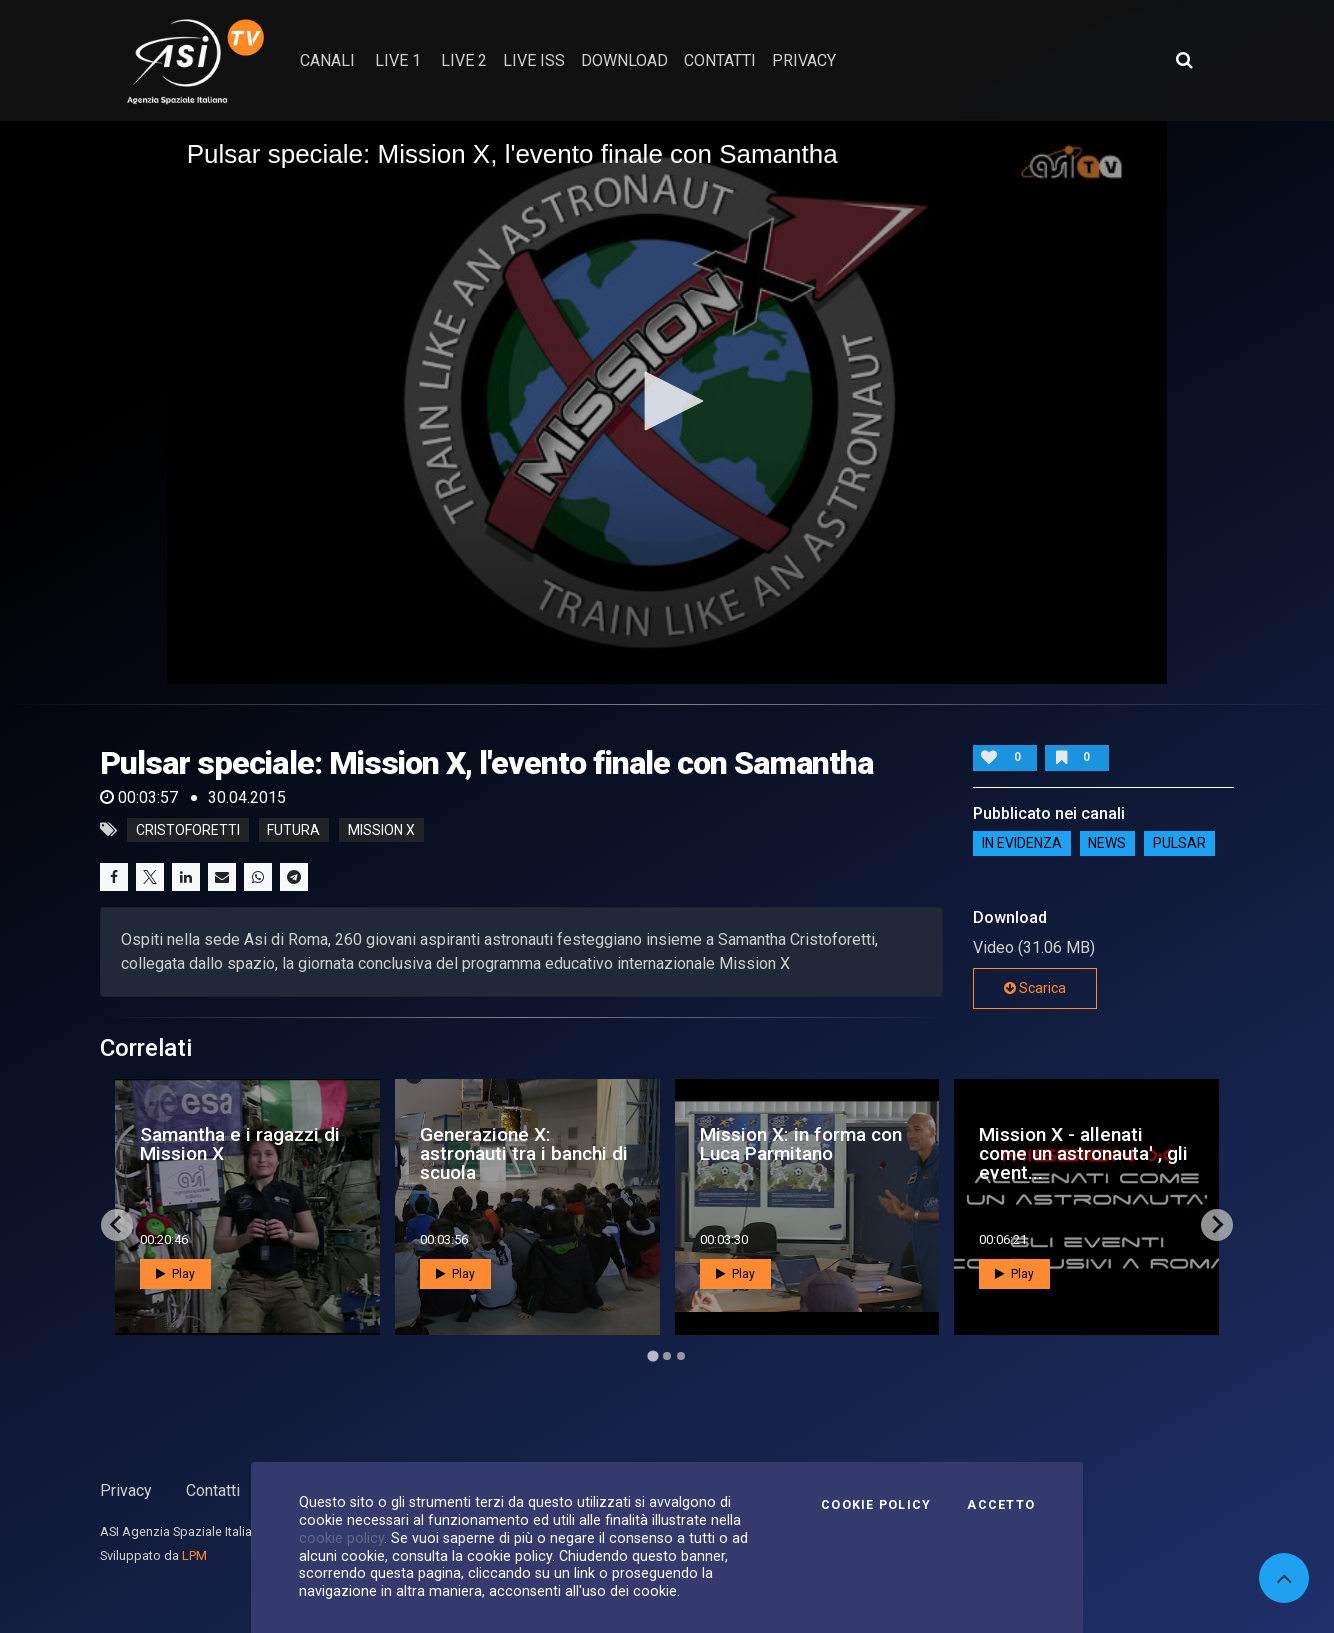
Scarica (1035, 988)
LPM (194, 1555)
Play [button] (175, 1274)
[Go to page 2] (667, 1356)
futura (293, 830)
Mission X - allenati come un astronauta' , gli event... (1083, 1153)
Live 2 (464, 60)
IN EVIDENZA (1022, 843)
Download (624, 60)
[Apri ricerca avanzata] (1184, 60)
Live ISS (534, 60)
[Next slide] (1217, 1225)
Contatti (213, 1490)
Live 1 (398, 60)
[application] (667, 402)
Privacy (126, 1490)
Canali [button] (327, 60)
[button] (667, 401)
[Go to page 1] (652, 1355)
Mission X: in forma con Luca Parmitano (801, 1144)
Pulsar (1179, 843)
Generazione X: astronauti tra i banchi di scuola (524, 1153)
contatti (720, 60)
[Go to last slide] (117, 1225)
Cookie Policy (876, 1505)
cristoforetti (188, 830)
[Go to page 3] (681, 1356)
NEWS (1107, 843)
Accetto (1001, 1505)
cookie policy (341, 1538)
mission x (381, 830)
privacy (804, 60)
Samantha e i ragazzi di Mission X (240, 1144)
